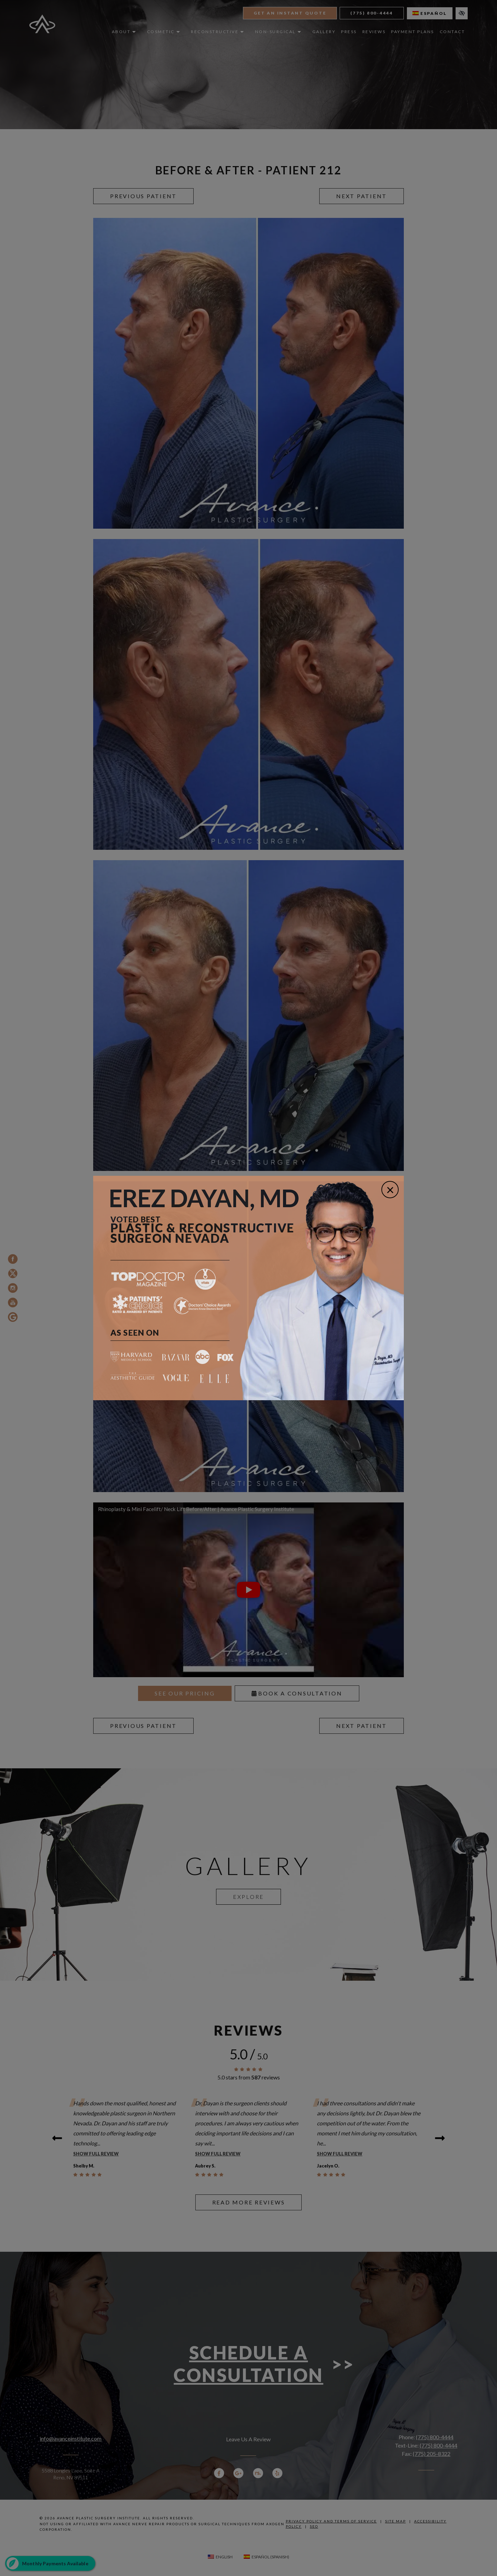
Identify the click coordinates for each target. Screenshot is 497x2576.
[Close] (390, 1189)
